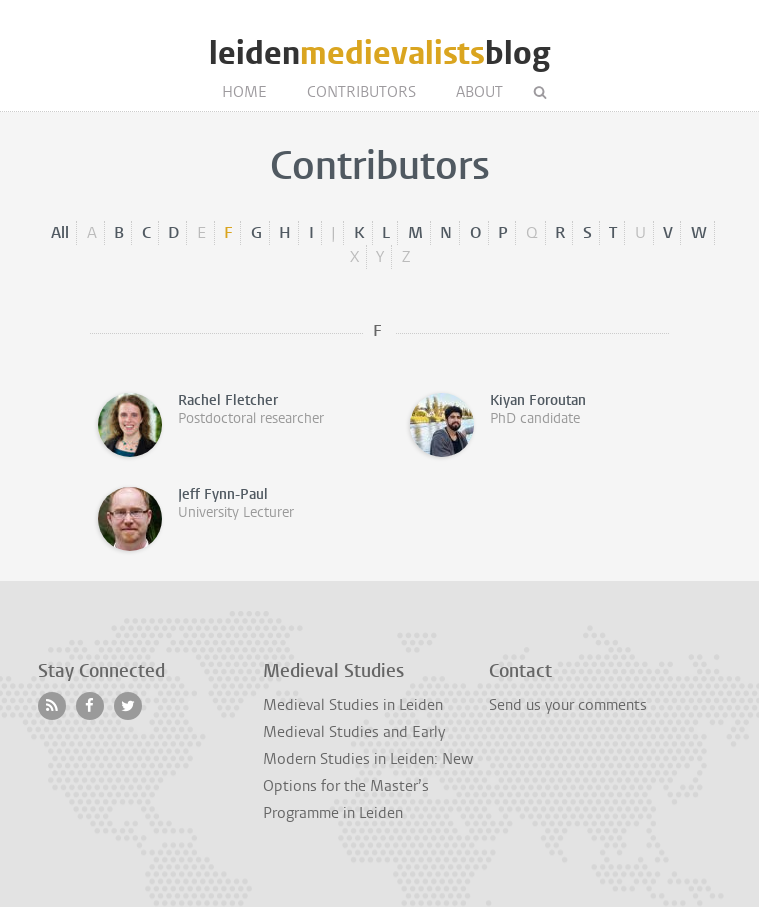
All (60, 232)
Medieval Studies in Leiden (353, 705)
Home (244, 92)
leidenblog (379, 53)
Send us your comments (568, 705)
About (479, 92)
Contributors (361, 92)
